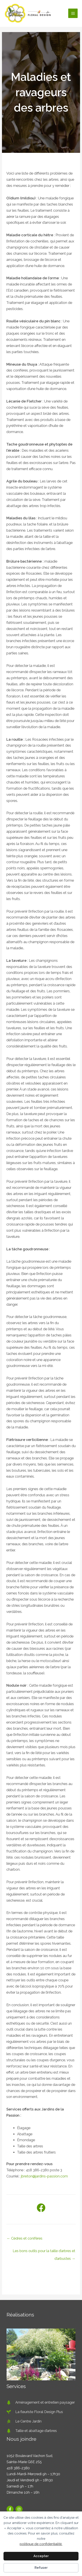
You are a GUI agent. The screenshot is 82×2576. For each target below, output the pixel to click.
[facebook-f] (11, 2509)
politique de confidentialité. (41, 2544)
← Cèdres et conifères (24, 2238)
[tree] (41, 2402)
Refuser (41, 2568)
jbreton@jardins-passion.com (44, 2176)
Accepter (41, 2556)
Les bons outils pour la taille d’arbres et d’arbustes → (44, 2252)
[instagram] (20, 2509)
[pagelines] (24, 2421)
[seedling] (35, 2412)
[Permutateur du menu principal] (73, 13)
